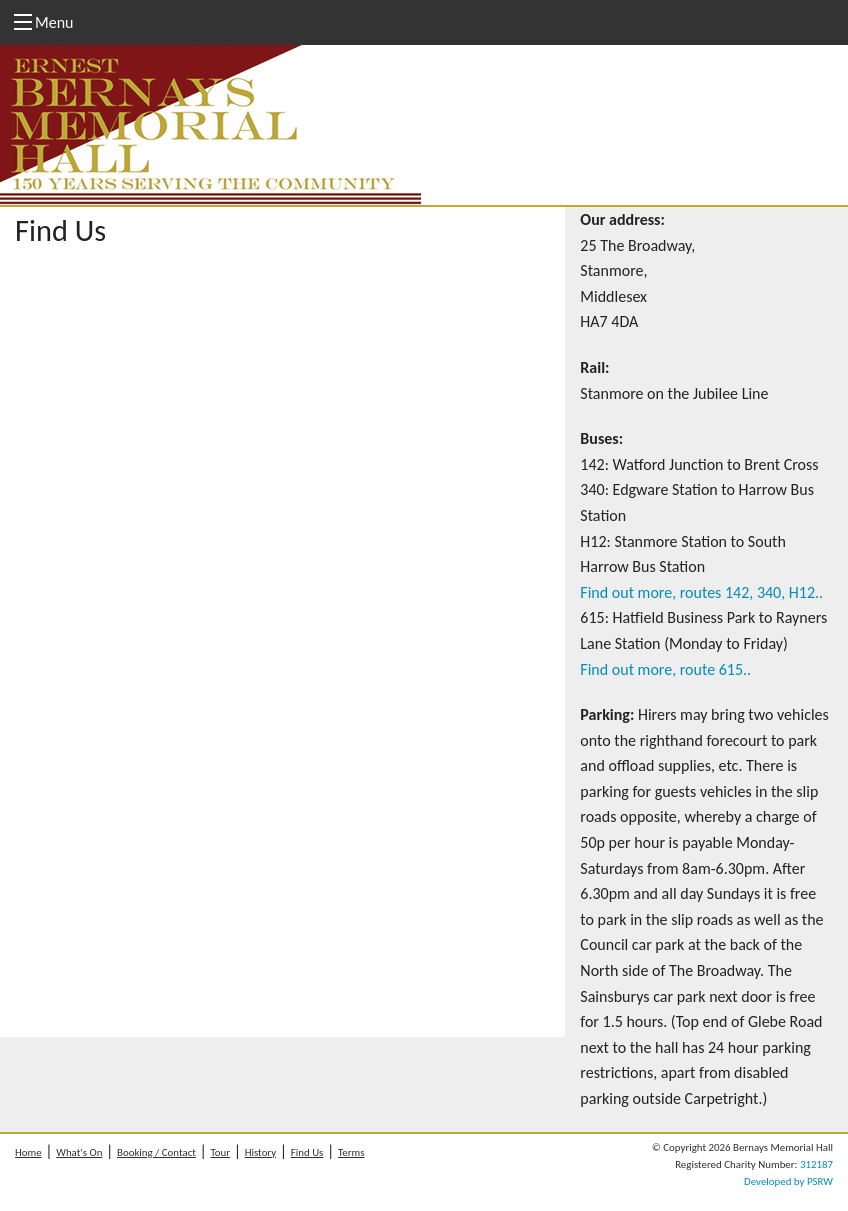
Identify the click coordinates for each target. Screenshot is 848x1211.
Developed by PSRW (788, 1181)
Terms (351, 1152)
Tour (221, 1152)
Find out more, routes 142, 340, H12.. (701, 592)
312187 (816, 1164)
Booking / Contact (156, 1152)
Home (28, 1152)
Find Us (307, 1152)
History (260, 1152)
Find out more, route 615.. (665, 669)
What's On (79, 1152)
